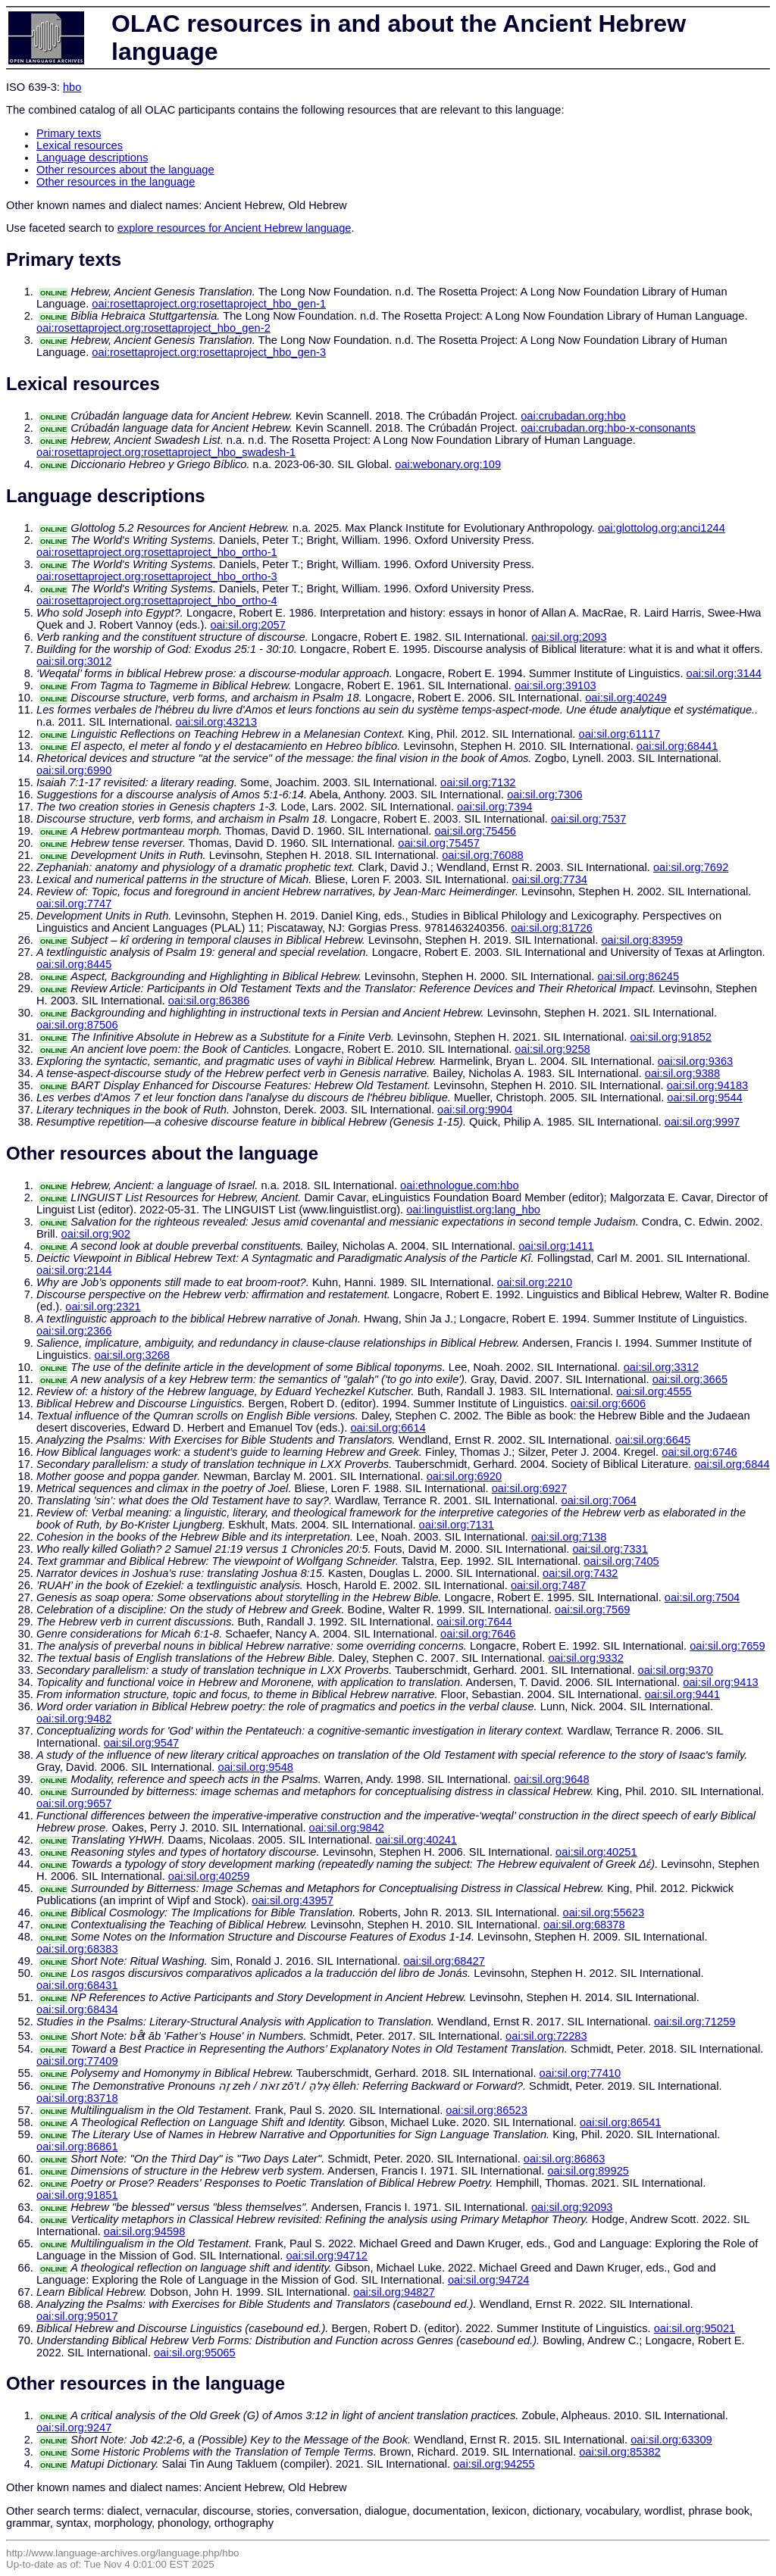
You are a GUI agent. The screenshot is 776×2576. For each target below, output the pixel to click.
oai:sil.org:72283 (546, 2036)
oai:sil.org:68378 (584, 1925)
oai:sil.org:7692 (690, 867)
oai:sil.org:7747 (73, 904)
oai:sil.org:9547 (141, 1743)
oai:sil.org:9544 (704, 1097)
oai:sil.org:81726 (552, 928)
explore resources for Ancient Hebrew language (234, 228)
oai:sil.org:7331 (609, 1549)
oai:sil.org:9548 (255, 1767)
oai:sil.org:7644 (474, 1622)
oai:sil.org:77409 (77, 2061)
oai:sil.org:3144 (724, 673)
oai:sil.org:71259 (695, 2022)
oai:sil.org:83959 (642, 940)
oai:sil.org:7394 (494, 807)
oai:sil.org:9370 (675, 1670)
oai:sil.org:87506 (77, 1025)
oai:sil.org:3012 (73, 661)
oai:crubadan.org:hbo (573, 416)
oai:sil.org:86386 (209, 1000)
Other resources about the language (125, 170)
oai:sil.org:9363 (695, 1061)
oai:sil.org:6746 (699, 1452)
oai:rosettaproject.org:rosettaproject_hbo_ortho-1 (156, 552)
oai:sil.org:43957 (292, 1900)
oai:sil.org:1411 (555, 1246)
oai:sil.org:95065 (195, 2353)
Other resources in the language (115, 182)
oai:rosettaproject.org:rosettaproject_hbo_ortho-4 (156, 601)
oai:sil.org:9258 (552, 1049)
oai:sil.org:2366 (73, 1331)
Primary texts (69, 133)
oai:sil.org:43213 (217, 722)
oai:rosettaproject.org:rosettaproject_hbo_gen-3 (209, 352)
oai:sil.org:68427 (444, 1961)
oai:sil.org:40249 (626, 698)
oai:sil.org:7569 (592, 1609)
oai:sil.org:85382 (620, 2452)
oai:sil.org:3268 (132, 1355)
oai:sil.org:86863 (564, 2159)
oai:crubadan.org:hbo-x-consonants (608, 428)
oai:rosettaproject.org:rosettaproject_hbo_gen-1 (209, 304)
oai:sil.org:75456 (475, 831)
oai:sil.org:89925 (588, 2171)
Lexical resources (79, 145)
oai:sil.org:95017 (77, 2316)
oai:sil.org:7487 (548, 1585)
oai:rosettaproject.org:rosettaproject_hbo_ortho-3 (156, 576)
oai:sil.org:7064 (598, 1500)
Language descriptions (92, 157)
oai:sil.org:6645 (652, 1440)
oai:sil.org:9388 (682, 1073)
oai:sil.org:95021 (695, 2328)
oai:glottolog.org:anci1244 (661, 528)
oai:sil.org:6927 (529, 1488)
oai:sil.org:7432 (580, 1573)
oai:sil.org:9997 (702, 1122)
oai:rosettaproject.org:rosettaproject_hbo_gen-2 (153, 328)
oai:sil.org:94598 (145, 2231)
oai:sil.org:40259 (209, 1876)
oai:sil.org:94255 (494, 2464)
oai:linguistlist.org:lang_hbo (473, 1210)
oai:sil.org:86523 (486, 2110)
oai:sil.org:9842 (346, 1828)
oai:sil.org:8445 (73, 964)
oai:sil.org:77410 (580, 2073)
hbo (72, 87)
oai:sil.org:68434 (77, 2009)
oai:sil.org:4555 (653, 1391)
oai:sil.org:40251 (596, 1852)
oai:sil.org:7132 (477, 782)
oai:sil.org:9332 (585, 1658)
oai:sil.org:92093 (572, 2207)
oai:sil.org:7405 (621, 1561)
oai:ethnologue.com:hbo (459, 1185)
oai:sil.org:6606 (608, 1403)
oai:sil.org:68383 (77, 1949)
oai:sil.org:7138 (568, 1537)
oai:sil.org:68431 (77, 1985)
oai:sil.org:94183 (708, 1085)
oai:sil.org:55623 (604, 1912)
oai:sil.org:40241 (416, 1840)
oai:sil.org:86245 (639, 976)
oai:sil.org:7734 (549, 879)
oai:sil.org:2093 (568, 637)
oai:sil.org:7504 (702, 1597)
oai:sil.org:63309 (671, 2440)
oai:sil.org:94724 (489, 2280)
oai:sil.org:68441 (677, 746)
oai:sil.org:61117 (620, 734)
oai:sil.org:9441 (682, 1694)
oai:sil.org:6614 (387, 1428)
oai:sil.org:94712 (327, 2256)
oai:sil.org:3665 (690, 1379)
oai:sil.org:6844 (731, 1464)
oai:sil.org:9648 (551, 1779)
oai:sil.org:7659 (727, 1646)
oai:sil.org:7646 (477, 1634)
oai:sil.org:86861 (77, 2146)
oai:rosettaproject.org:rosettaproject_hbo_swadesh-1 (166, 452)
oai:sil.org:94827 (394, 2292)
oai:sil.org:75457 (439, 843)
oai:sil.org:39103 (555, 685)
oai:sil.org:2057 (247, 625)
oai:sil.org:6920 (464, 1476)
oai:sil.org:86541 (621, 2122)
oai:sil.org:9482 (73, 1719)
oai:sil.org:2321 (102, 1306)
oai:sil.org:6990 (73, 770)
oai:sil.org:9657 (73, 1803)
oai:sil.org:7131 (456, 1525)
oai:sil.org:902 (95, 1234)
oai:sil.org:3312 (661, 1367)
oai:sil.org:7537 (588, 819)
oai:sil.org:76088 (483, 855)
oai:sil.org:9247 (73, 2427)
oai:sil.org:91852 (671, 1037)
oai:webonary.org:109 (448, 464)
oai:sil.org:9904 (474, 1110)
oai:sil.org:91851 (77, 2195)
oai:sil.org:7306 (544, 794)
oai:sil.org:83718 (77, 2098)
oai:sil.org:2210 (534, 1282)
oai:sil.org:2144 (73, 1270)
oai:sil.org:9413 (720, 1682)
